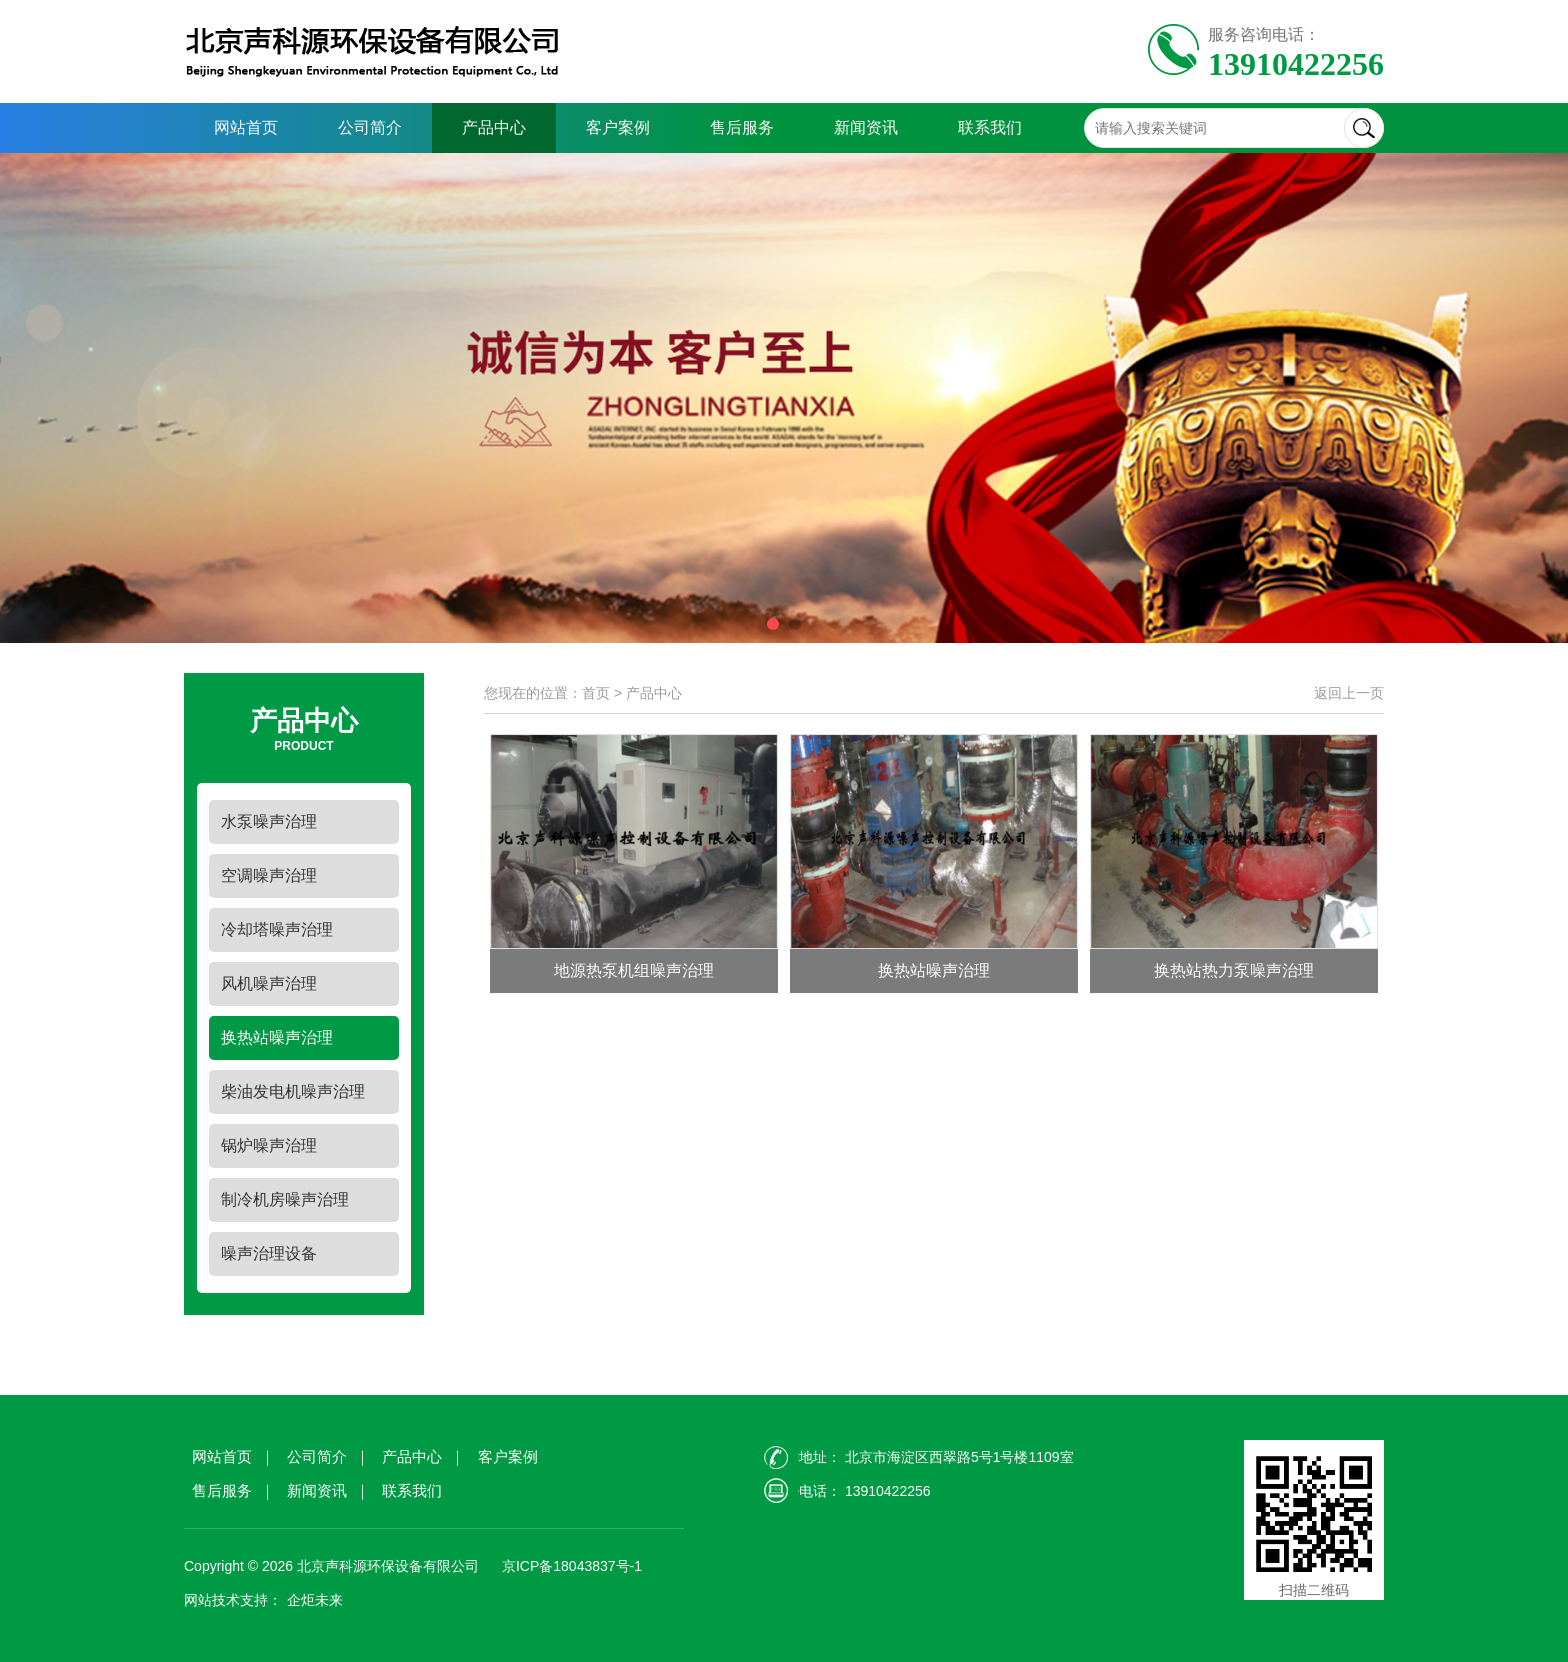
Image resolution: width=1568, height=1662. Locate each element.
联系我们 (990, 127)
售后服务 (742, 127)
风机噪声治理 (269, 983)
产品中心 (494, 127)
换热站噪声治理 (277, 1037)
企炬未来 (315, 1600)
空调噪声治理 (269, 875)
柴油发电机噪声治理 (293, 1091)
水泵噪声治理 (269, 821)
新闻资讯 (866, 127)
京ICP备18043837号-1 (570, 1566)
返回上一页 (1349, 693)
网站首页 (246, 127)
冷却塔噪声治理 (277, 929)
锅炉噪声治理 (269, 1145)
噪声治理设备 (269, 1253)
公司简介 (370, 127)
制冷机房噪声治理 (285, 1199)
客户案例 (618, 127)
